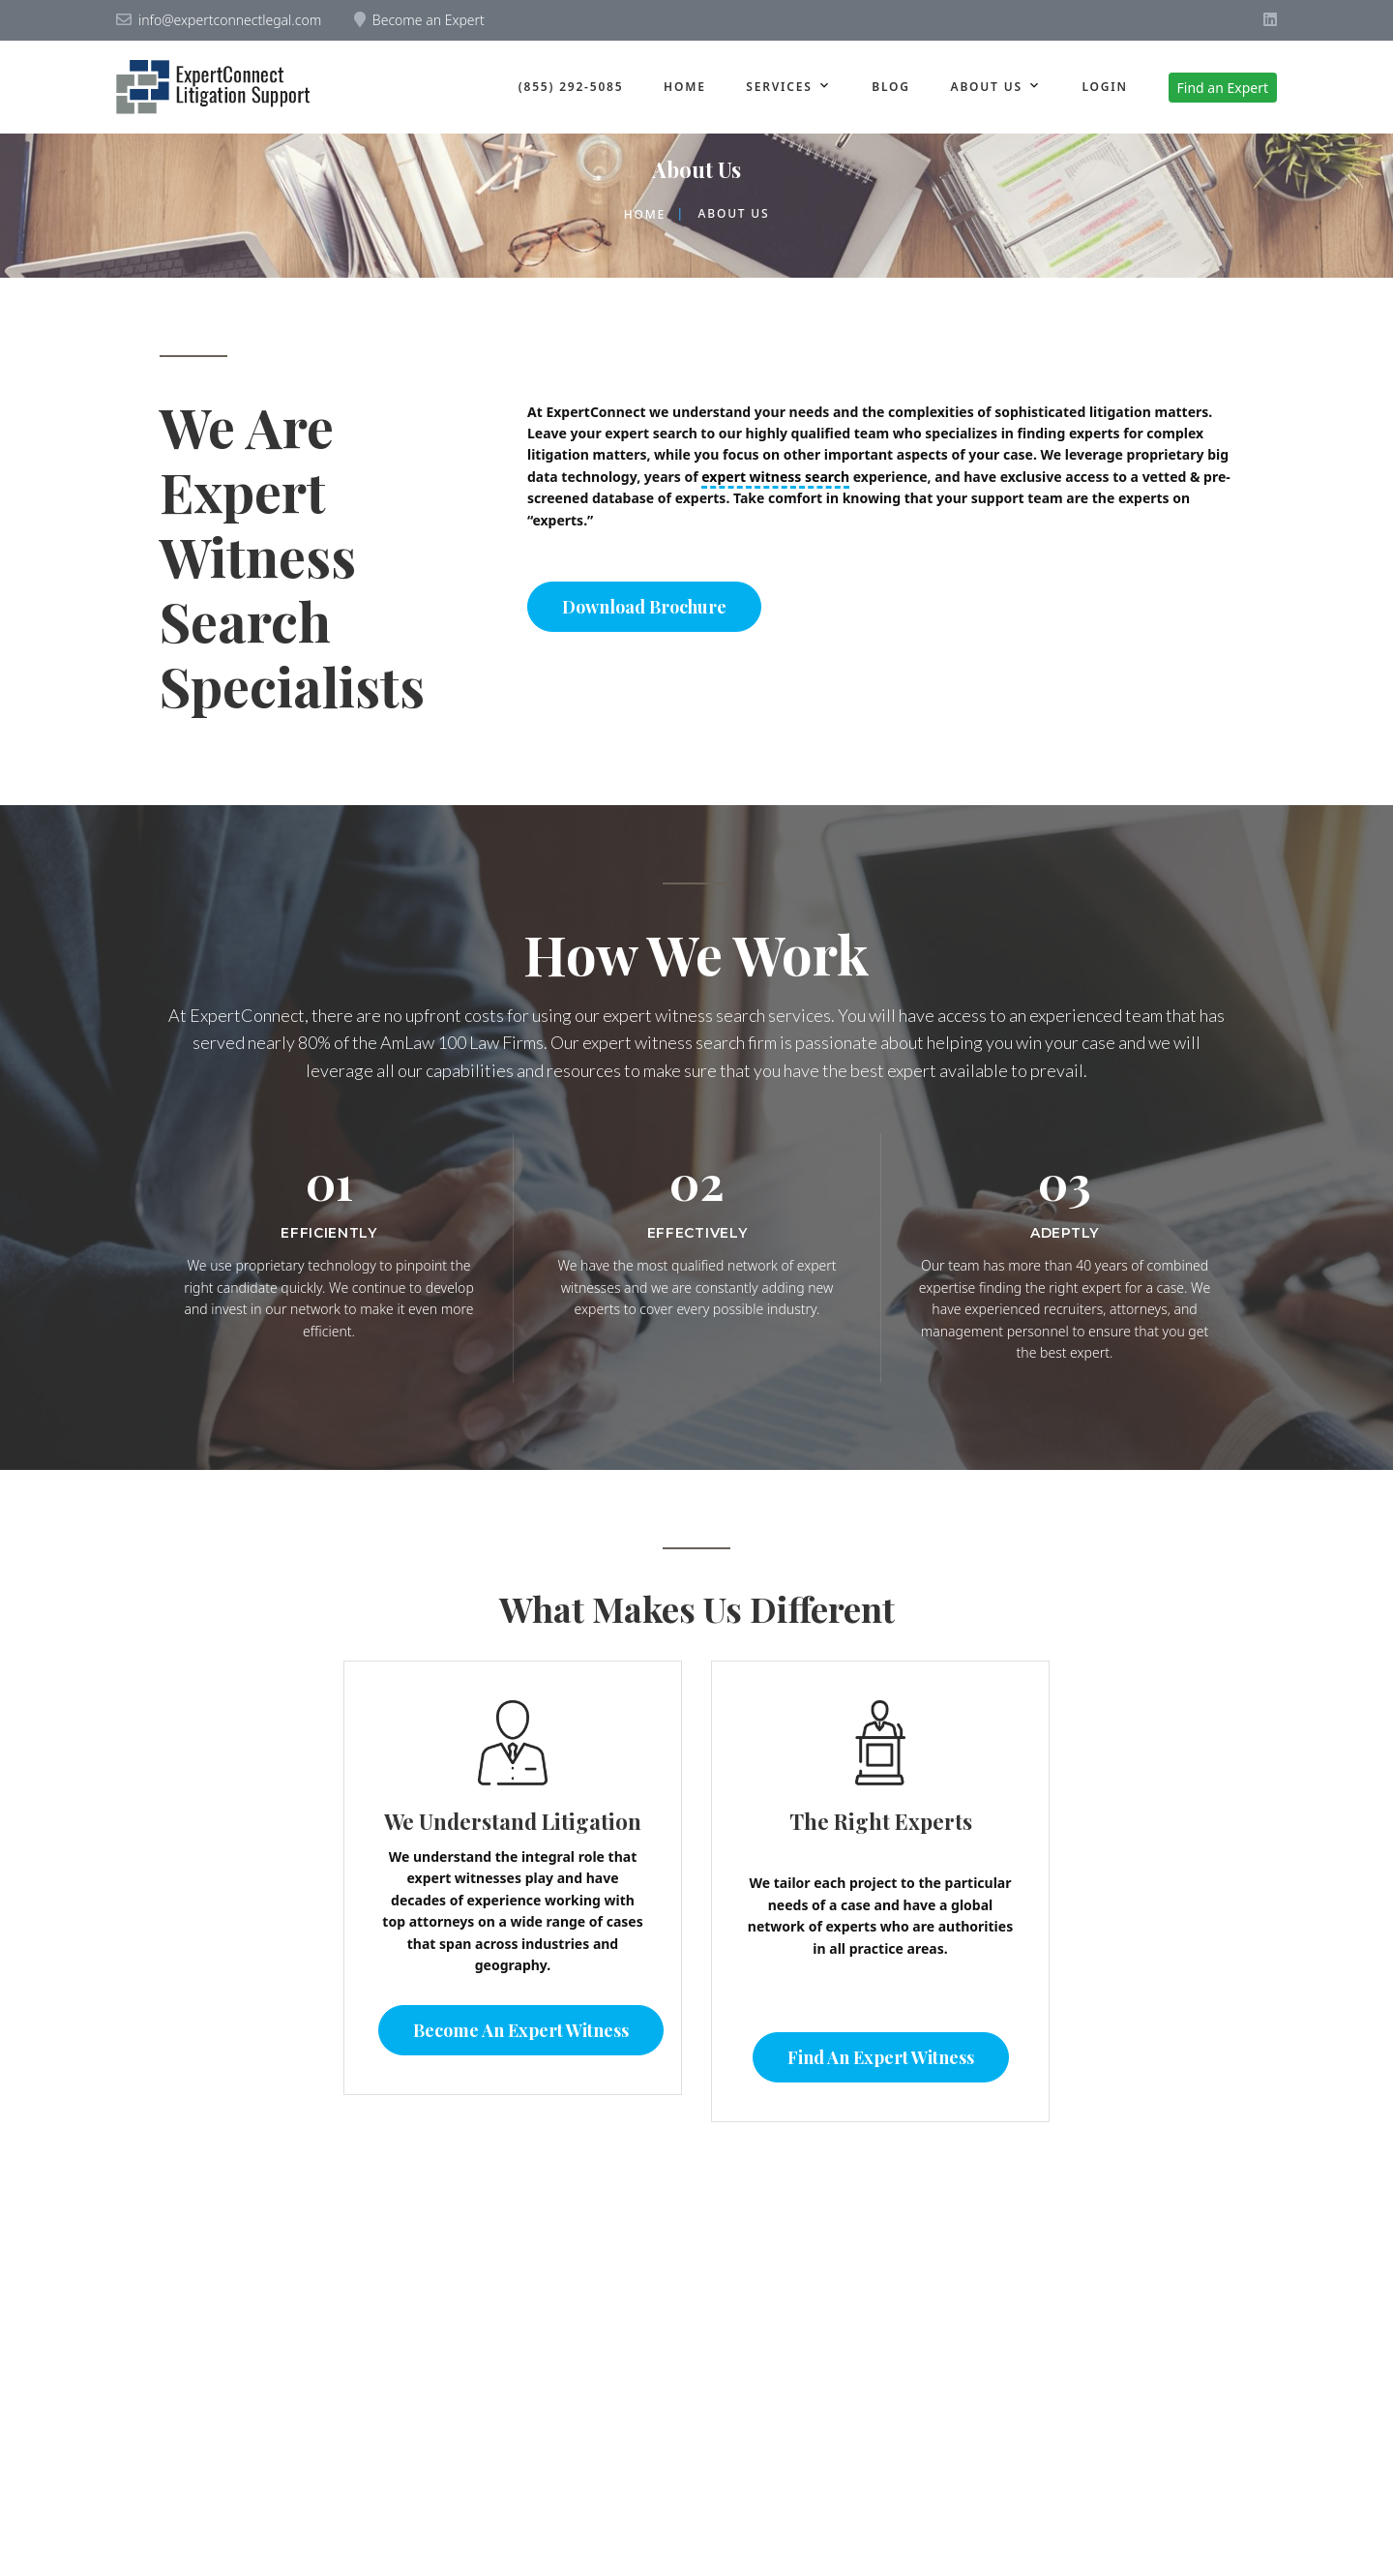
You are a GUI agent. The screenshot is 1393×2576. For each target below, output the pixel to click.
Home (685, 87)
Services (779, 87)
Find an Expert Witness (880, 2057)
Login (1104, 87)
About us (987, 87)
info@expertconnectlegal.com (229, 20)
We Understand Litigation (512, 1821)
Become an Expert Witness (521, 2030)
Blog (891, 87)
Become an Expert (428, 20)
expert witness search (775, 476)
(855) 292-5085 (571, 87)
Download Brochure (644, 606)
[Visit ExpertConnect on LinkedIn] (1270, 19)
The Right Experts (880, 1821)
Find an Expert (1222, 87)
